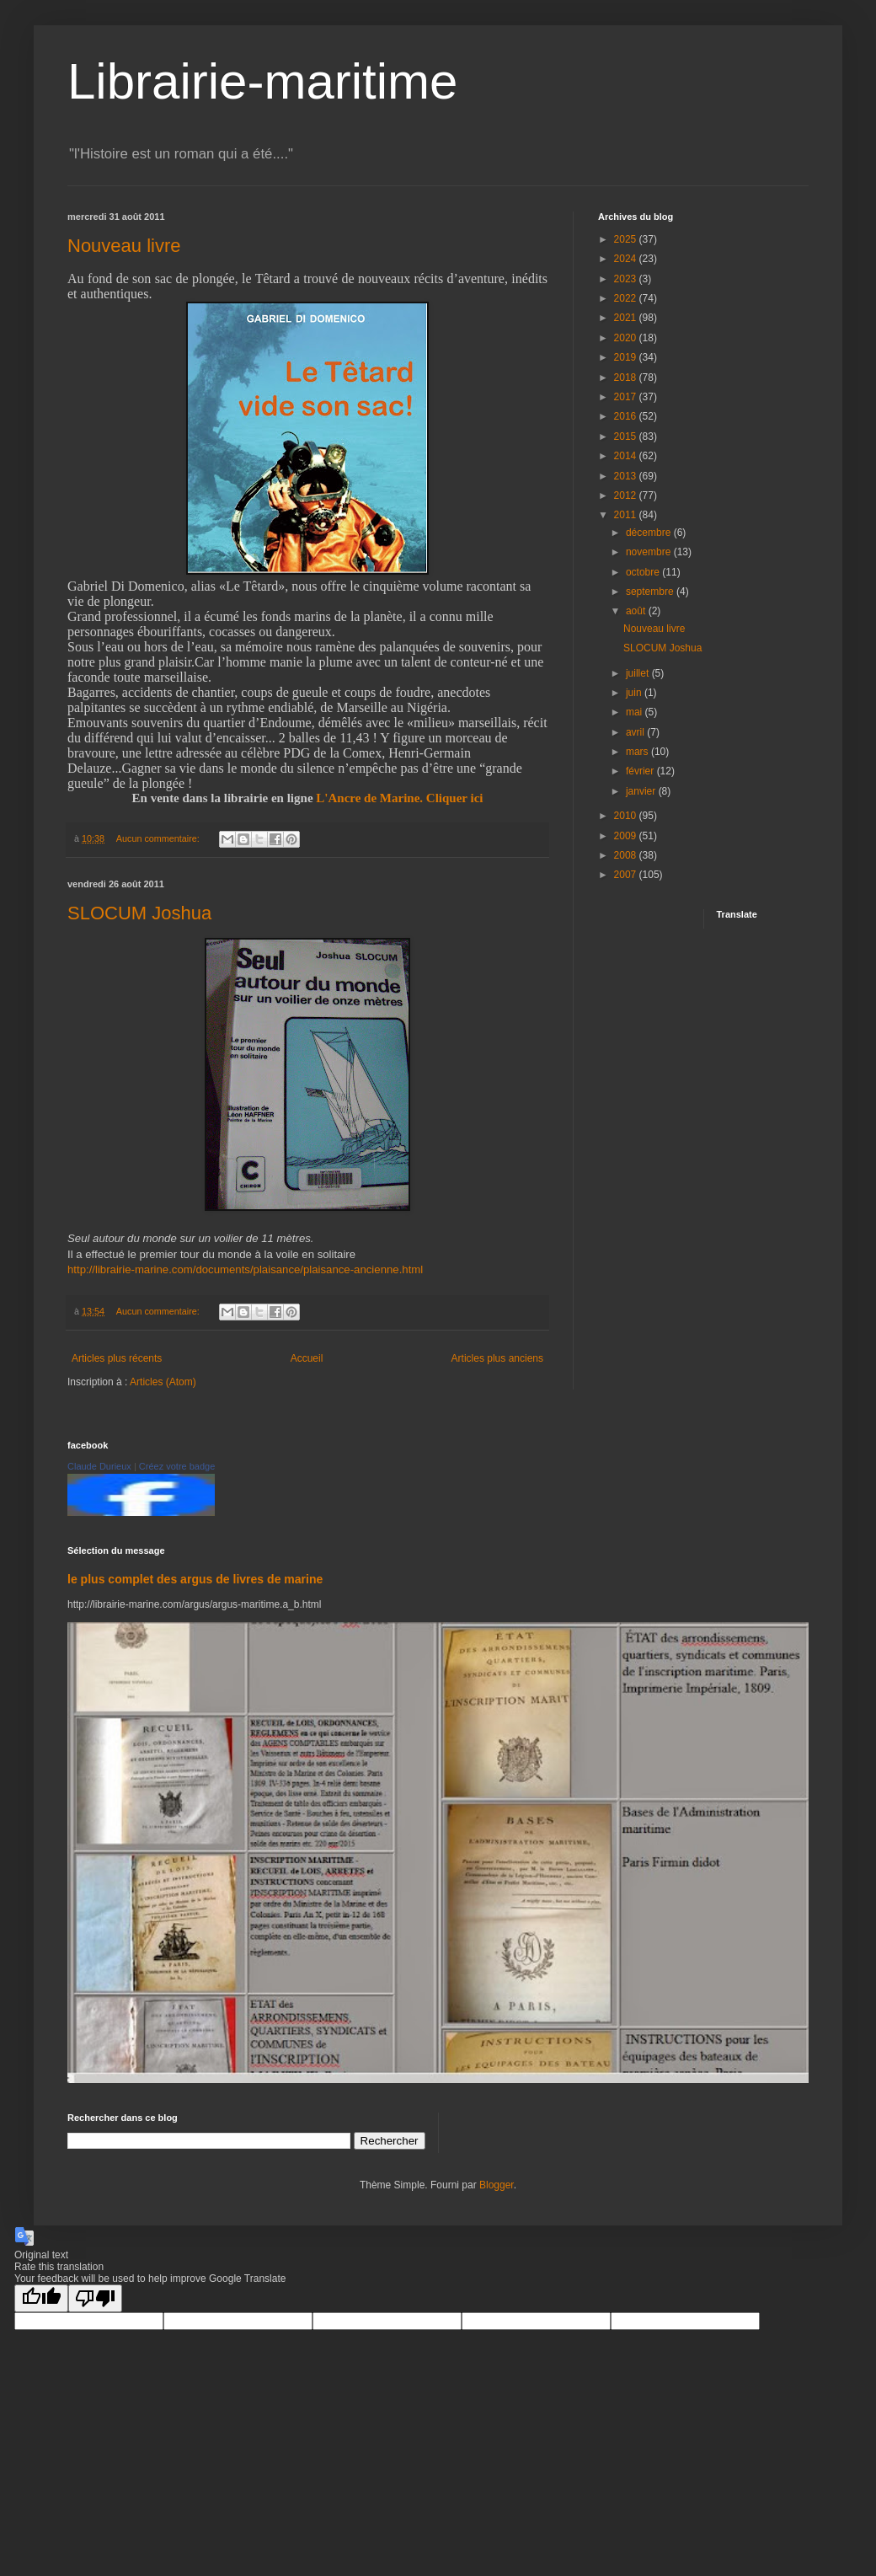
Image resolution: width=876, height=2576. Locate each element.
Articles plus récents (117, 1358)
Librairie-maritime (262, 81)
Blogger (496, 2185)
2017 (626, 397)
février (641, 771)
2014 (626, 456)
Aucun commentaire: (159, 838)
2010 (626, 816)
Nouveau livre (124, 245)
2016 (626, 416)
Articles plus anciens (497, 1358)
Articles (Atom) (163, 1382)
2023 (626, 279)
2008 (626, 855)
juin (635, 693)
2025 (626, 239)
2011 (626, 515)
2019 (626, 357)
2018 (626, 377)
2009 (626, 836)
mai (635, 712)
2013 (626, 476)
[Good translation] (41, 2298)
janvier (642, 791)
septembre (651, 591)
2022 (626, 298)
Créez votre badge (177, 1466)
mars (638, 752)
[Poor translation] (95, 2298)
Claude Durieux (99, 1466)
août (637, 611)
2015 (626, 436)
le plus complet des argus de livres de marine (195, 1579)
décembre (650, 532)
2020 (626, 338)
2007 (626, 875)
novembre (650, 552)
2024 (626, 259)
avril (636, 732)
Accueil (307, 1358)
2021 (626, 318)
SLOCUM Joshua (139, 913)
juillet (639, 673)
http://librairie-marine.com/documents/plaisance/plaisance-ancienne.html (245, 1269)
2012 (626, 495)
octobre (644, 572)
